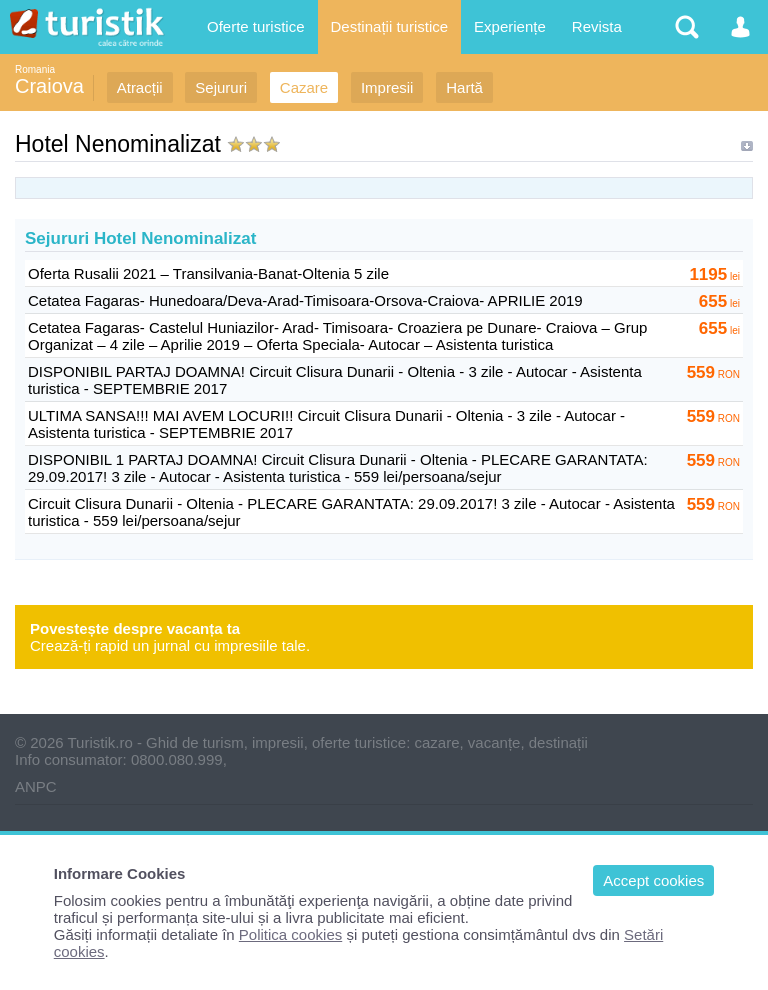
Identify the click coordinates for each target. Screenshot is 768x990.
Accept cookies (653, 880)
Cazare (304, 87)
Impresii (387, 87)
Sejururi (221, 87)
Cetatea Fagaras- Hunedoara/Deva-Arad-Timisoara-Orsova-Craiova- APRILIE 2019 (305, 300)
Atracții (140, 87)
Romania (35, 69)
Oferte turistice (256, 26)
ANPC (36, 786)
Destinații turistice (390, 26)
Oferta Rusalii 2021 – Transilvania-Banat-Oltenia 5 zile (208, 273)
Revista (597, 26)
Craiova (49, 86)
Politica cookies (290, 934)
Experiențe (510, 26)
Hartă (464, 87)
